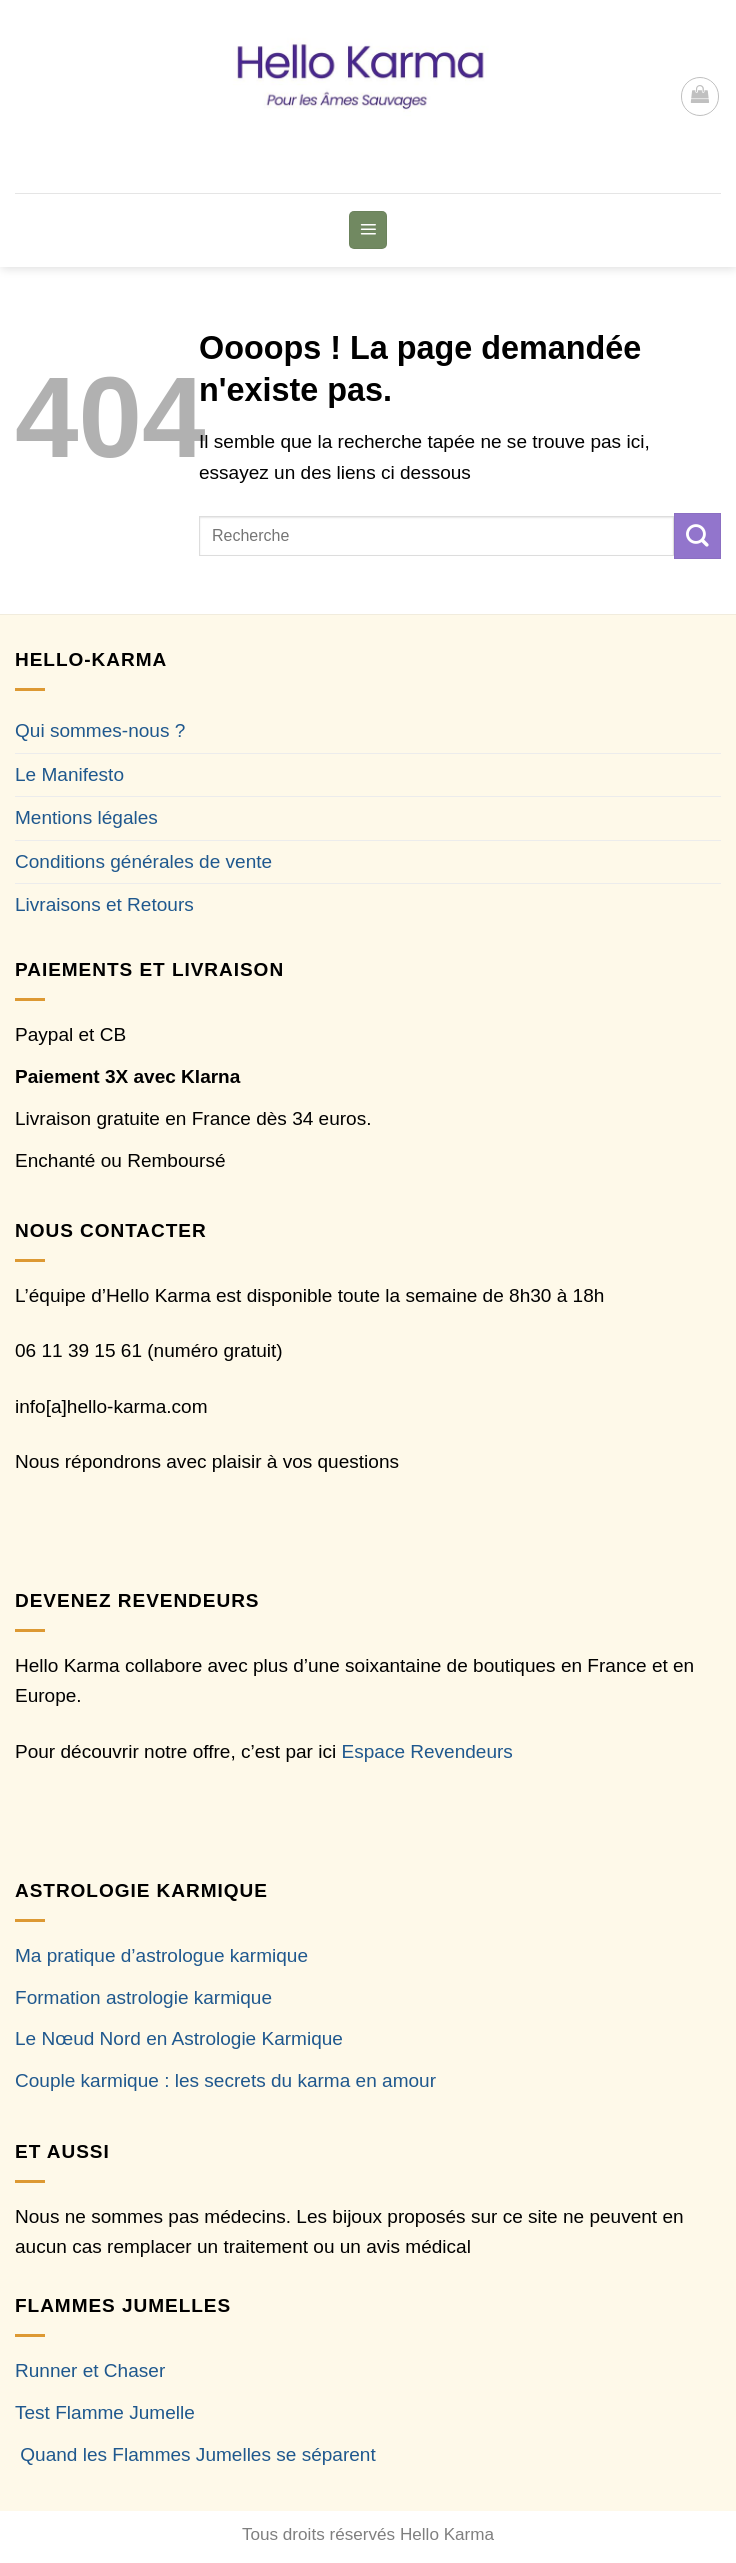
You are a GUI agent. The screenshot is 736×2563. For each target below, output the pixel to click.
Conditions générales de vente (143, 861)
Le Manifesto (69, 774)
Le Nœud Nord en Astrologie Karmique (179, 2038)
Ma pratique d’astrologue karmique (161, 1955)
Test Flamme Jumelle (105, 2412)
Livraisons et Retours (104, 904)
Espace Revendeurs (427, 1751)
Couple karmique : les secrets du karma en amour (225, 2080)
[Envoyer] (697, 536)
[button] (700, 96)
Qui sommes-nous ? (100, 730)
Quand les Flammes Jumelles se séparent (197, 2454)
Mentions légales (86, 817)
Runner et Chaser (90, 2370)
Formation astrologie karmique (143, 1997)
